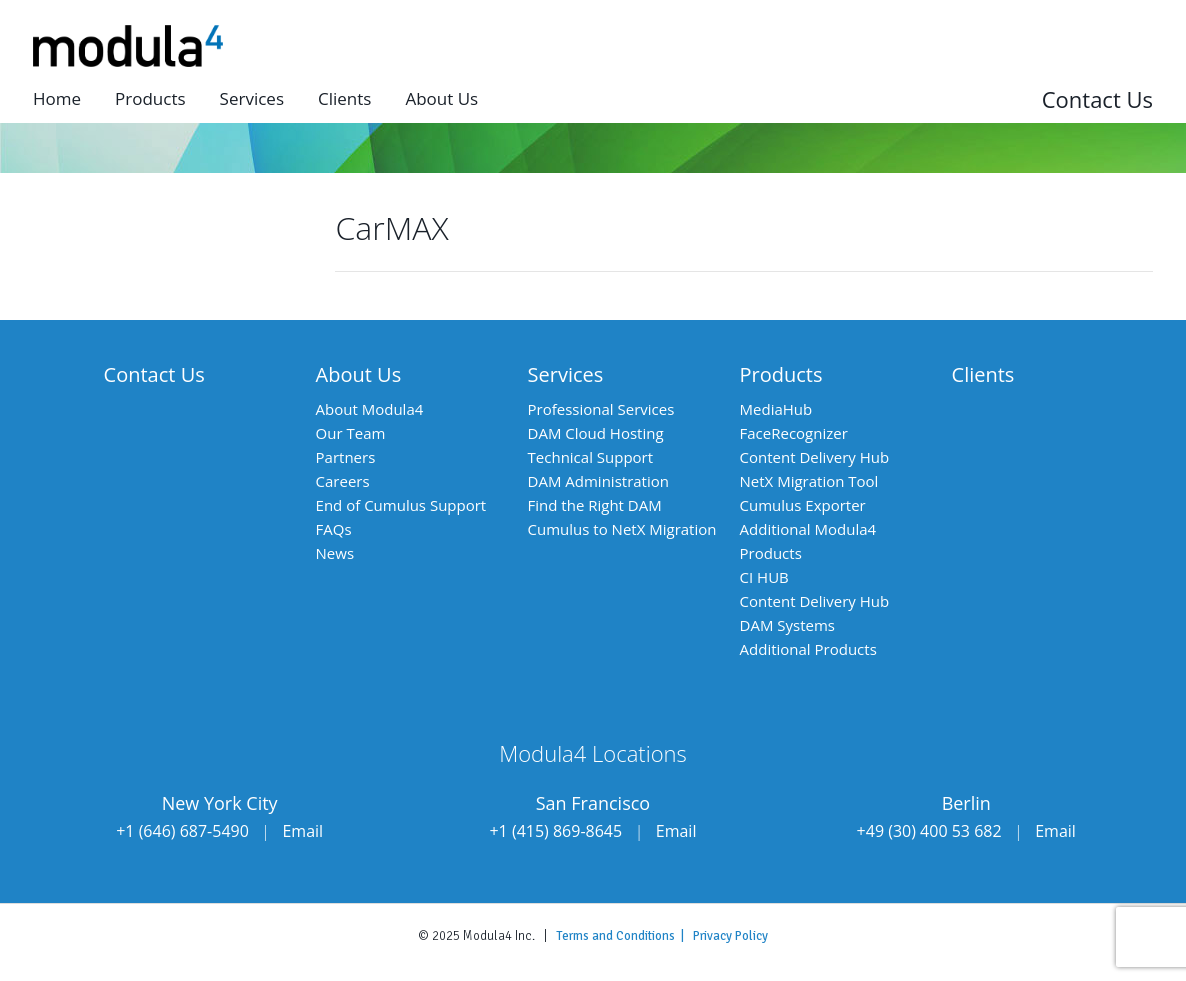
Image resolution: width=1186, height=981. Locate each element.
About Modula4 (370, 409)
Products (150, 98)
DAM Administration (598, 481)
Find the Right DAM (595, 505)
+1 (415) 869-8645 (555, 831)
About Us (359, 374)
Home (57, 98)
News (335, 553)
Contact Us (1097, 99)
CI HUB (764, 577)
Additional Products (808, 649)
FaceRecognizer (794, 433)
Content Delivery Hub (815, 457)
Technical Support (591, 457)
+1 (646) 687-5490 (182, 831)
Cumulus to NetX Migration (622, 529)
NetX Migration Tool (809, 481)
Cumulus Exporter (803, 505)
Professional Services (601, 409)
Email (302, 831)
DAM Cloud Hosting (596, 433)
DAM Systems (787, 625)
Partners (346, 457)
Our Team (351, 433)
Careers (343, 481)
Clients (344, 98)
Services (252, 98)
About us (441, 98)
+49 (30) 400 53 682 (929, 831)
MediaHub (776, 409)
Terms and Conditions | (624, 936)
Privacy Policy (730, 936)
